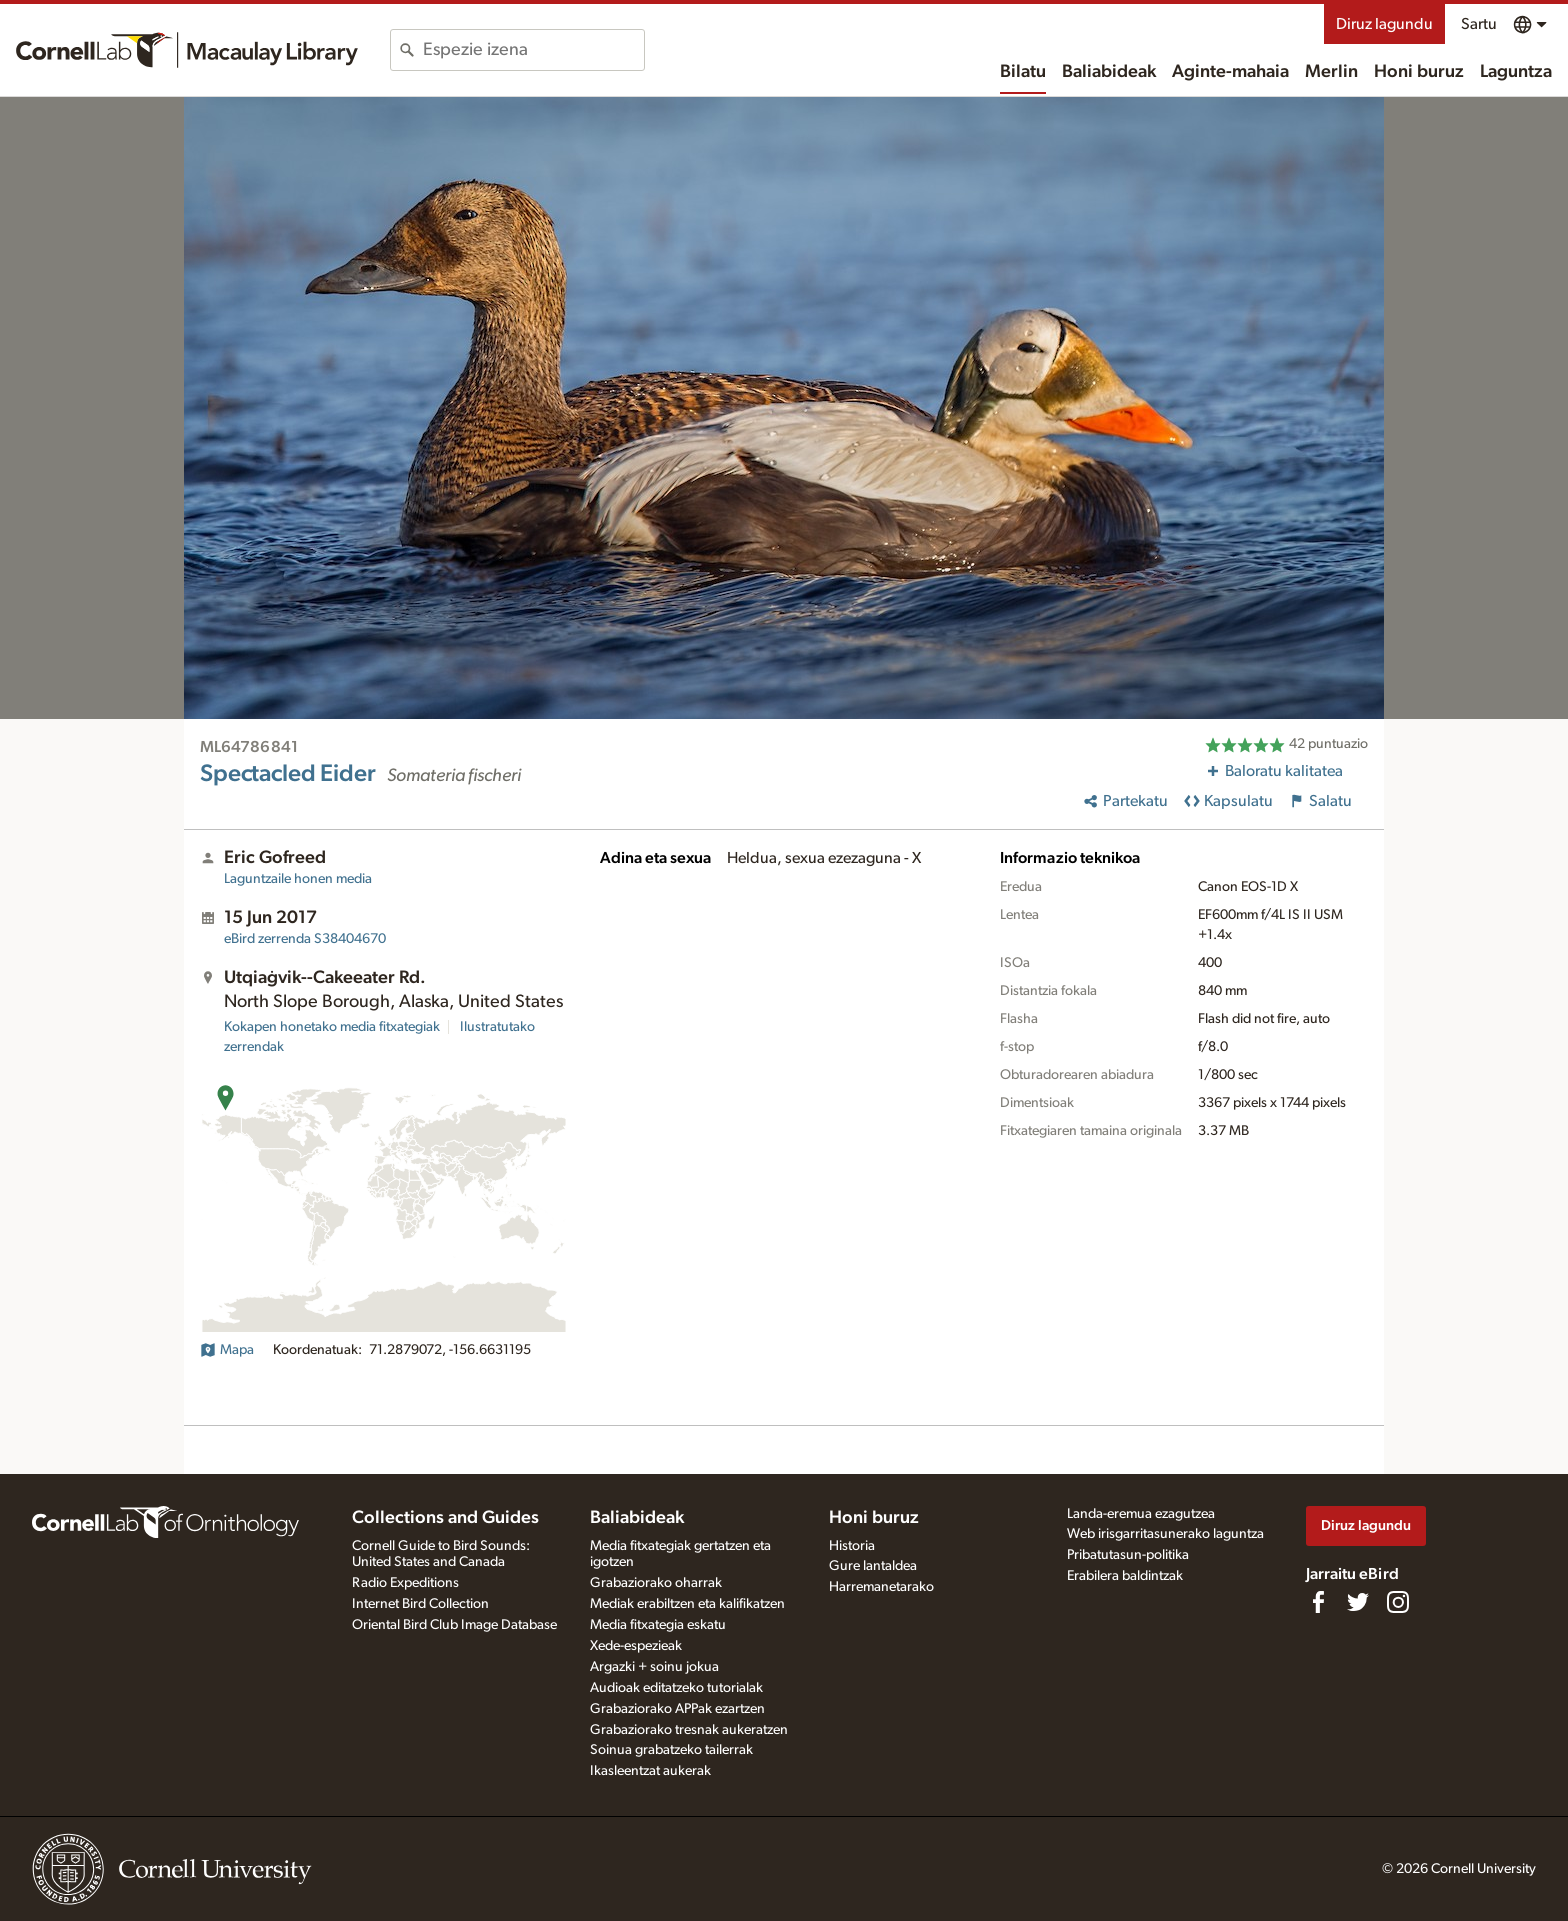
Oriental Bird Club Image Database (454, 1625)
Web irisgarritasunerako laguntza (1165, 1534)
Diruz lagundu (1384, 24)
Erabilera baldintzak (1125, 1576)
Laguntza (1516, 72)
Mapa (227, 1350)
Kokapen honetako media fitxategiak (332, 1027)
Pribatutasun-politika (1128, 1555)
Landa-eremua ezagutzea (1141, 1514)
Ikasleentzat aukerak (650, 1771)
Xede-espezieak (636, 1646)
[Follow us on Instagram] (1398, 1602)
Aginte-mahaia (1230, 72)
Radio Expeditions (405, 1583)
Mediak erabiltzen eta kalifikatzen (687, 1604)
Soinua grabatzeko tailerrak (671, 1750)
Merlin (1331, 72)
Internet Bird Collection (420, 1604)
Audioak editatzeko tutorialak (676, 1688)
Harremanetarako (881, 1587)
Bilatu (1023, 72)
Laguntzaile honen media (298, 879)
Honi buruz (1419, 72)
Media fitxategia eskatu (658, 1625)
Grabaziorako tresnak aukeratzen (689, 1730)
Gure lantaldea (873, 1566)
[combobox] (533, 50)
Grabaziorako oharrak (656, 1583)
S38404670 (305, 939)
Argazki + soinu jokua (654, 1667)
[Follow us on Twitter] (1358, 1602)
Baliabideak (1109, 72)
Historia (852, 1546)
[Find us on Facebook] (1318, 1602)
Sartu (1479, 24)
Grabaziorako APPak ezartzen (677, 1709)
